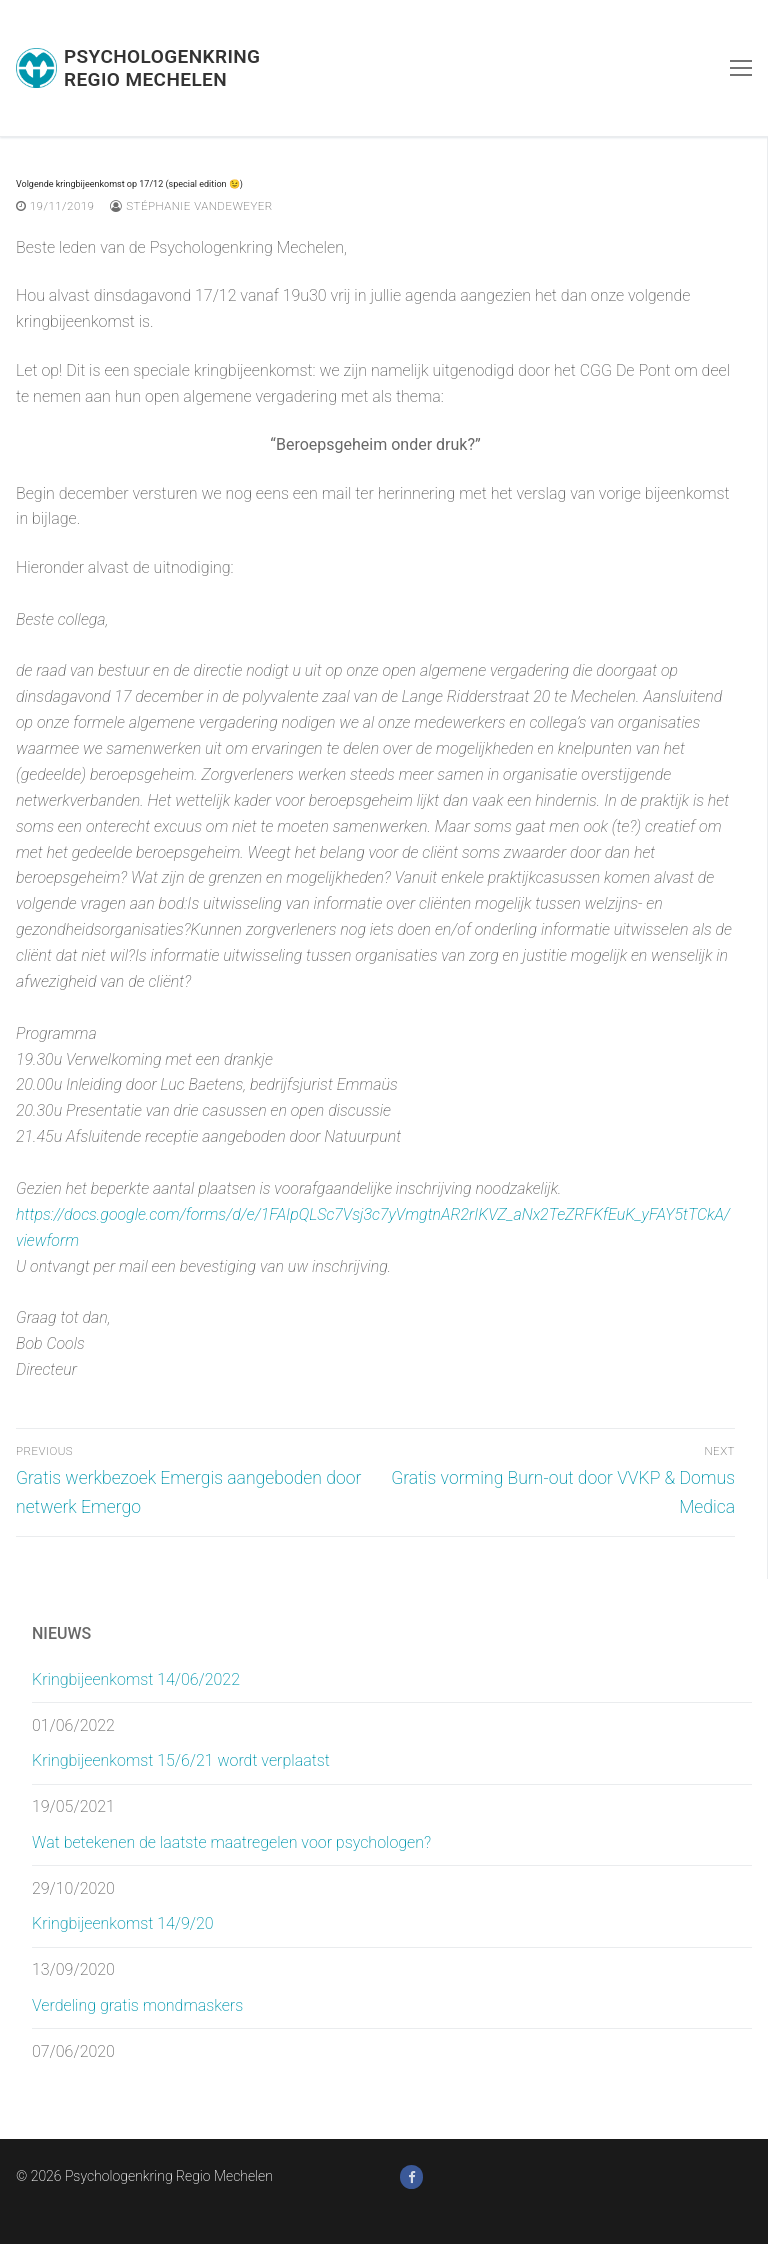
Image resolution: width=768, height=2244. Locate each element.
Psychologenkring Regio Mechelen (162, 68)
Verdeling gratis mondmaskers (137, 2005)
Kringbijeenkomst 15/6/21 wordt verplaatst (181, 1760)
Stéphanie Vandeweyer (191, 206)
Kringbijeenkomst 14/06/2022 (136, 1679)
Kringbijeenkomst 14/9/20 (123, 1923)
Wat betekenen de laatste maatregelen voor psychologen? (231, 1842)
